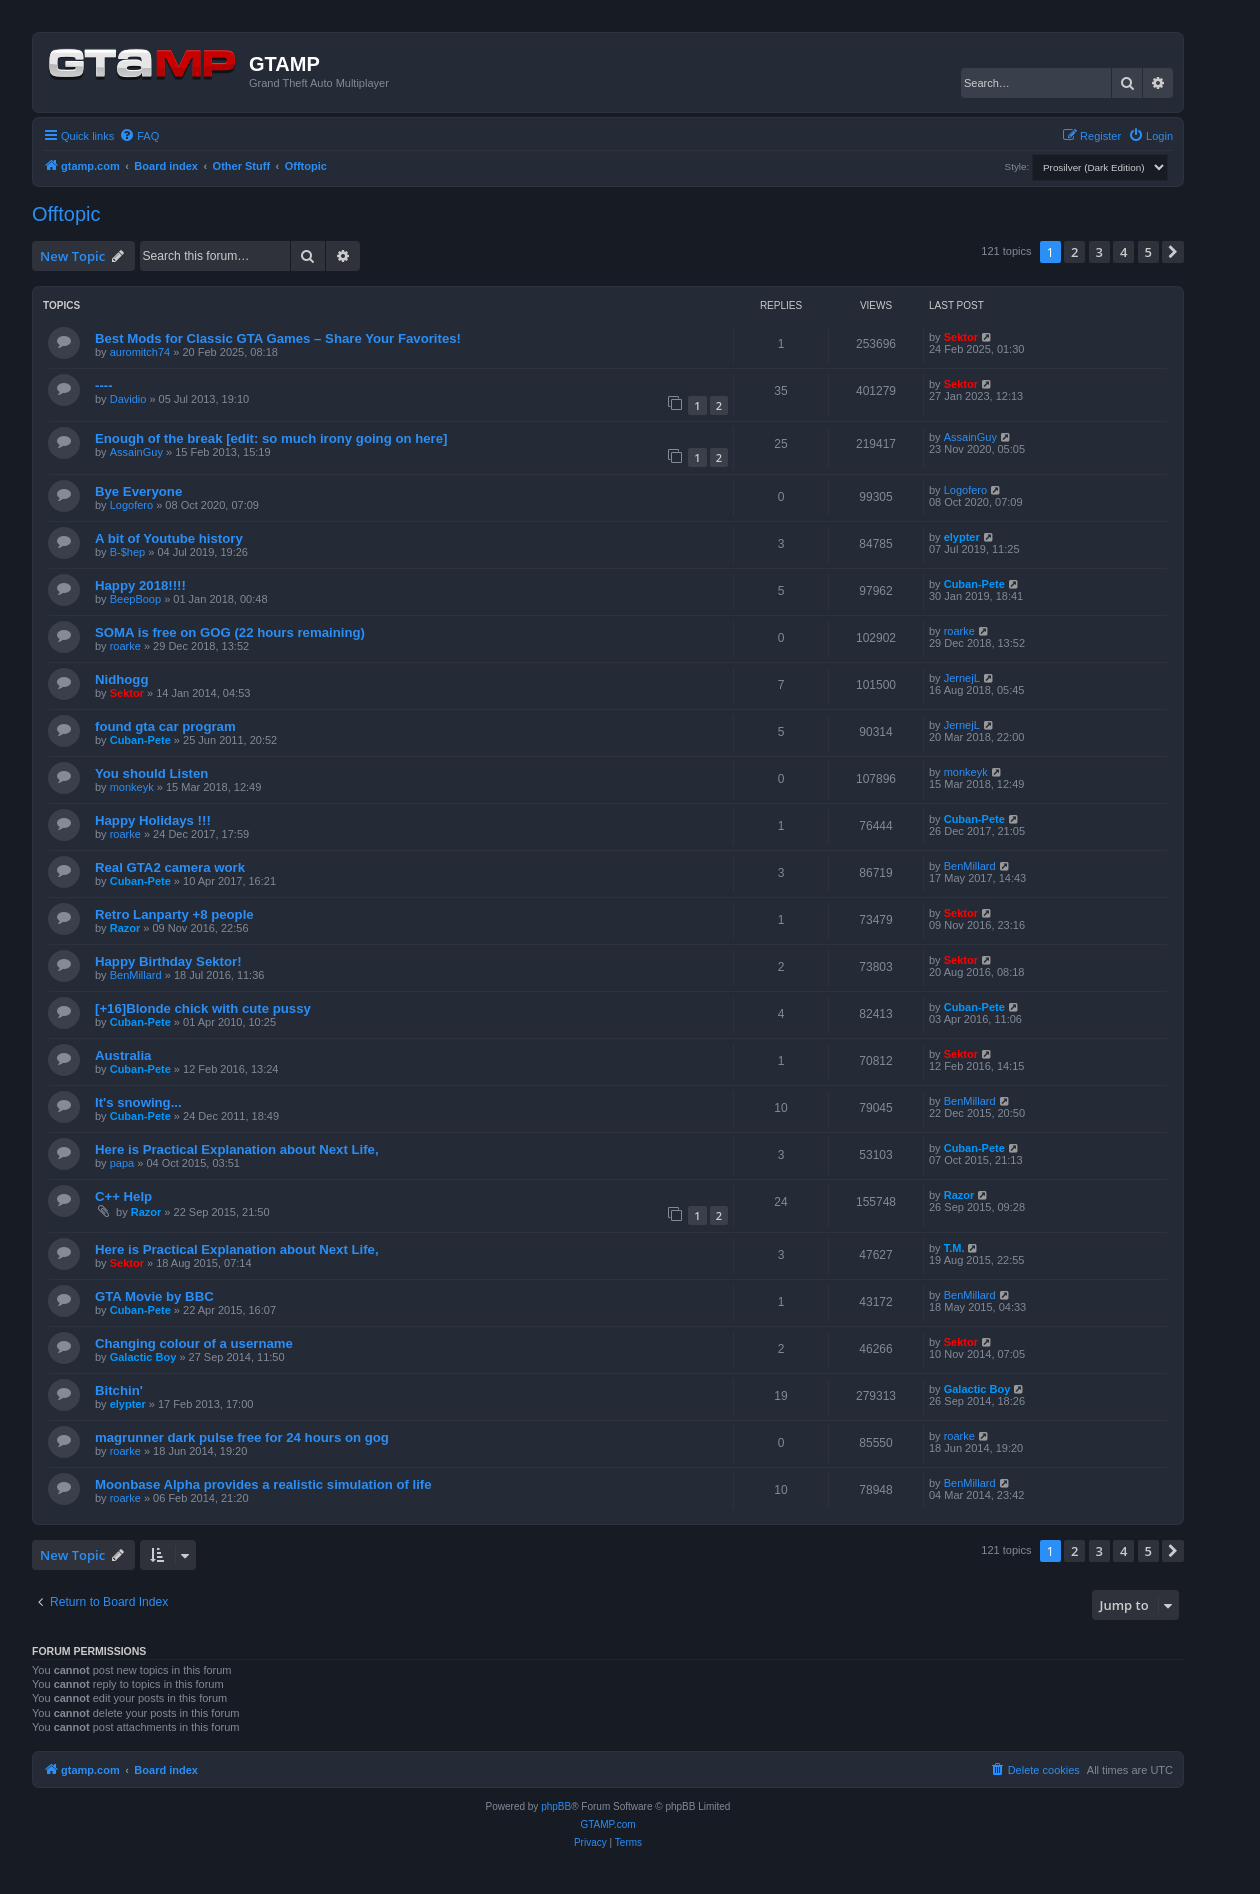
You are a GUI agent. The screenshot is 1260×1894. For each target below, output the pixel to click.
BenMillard (970, 866)
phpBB (556, 1806)
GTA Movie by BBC (154, 1296)
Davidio (128, 399)
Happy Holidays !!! (153, 820)
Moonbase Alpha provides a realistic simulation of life (263, 1484)
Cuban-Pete (974, 584)
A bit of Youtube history (169, 538)
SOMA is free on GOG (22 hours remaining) (230, 632)
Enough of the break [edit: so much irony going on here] (271, 438)
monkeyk (132, 787)
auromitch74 (140, 352)
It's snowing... (138, 1102)
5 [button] (1148, 252)
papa (122, 1163)
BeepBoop (135, 599)
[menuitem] (139, 136)
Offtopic (66, 214)
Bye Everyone (138, 491)
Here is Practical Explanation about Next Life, (237, 1149)
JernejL (962, 678)
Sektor (961, 337)
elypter (962, 537)
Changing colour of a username (194, 1343)
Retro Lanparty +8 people (174, 914)
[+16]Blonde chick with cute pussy (203, 1008)
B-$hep (127, 552)
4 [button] (1123, 252)
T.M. (954, 1248)
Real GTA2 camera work (170, 867)
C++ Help (123, 1196)
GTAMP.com (607, 1824)
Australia (123, 1055)
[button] (1173, 252)
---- (104, 385)
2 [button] (1074, 252)
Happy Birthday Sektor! (168, 961)
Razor (125, 928)
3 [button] (1099, 252)
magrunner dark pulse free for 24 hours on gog (242, 1437)
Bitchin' (119, 1390)
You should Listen (151, 773)
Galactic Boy (143, 1357)
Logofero (131, 505)
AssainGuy (136, 452)
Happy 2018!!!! (140, 585)
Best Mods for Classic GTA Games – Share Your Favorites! (278, 338)
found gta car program (165, 726)
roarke (125, 646)
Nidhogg (121, 679)
